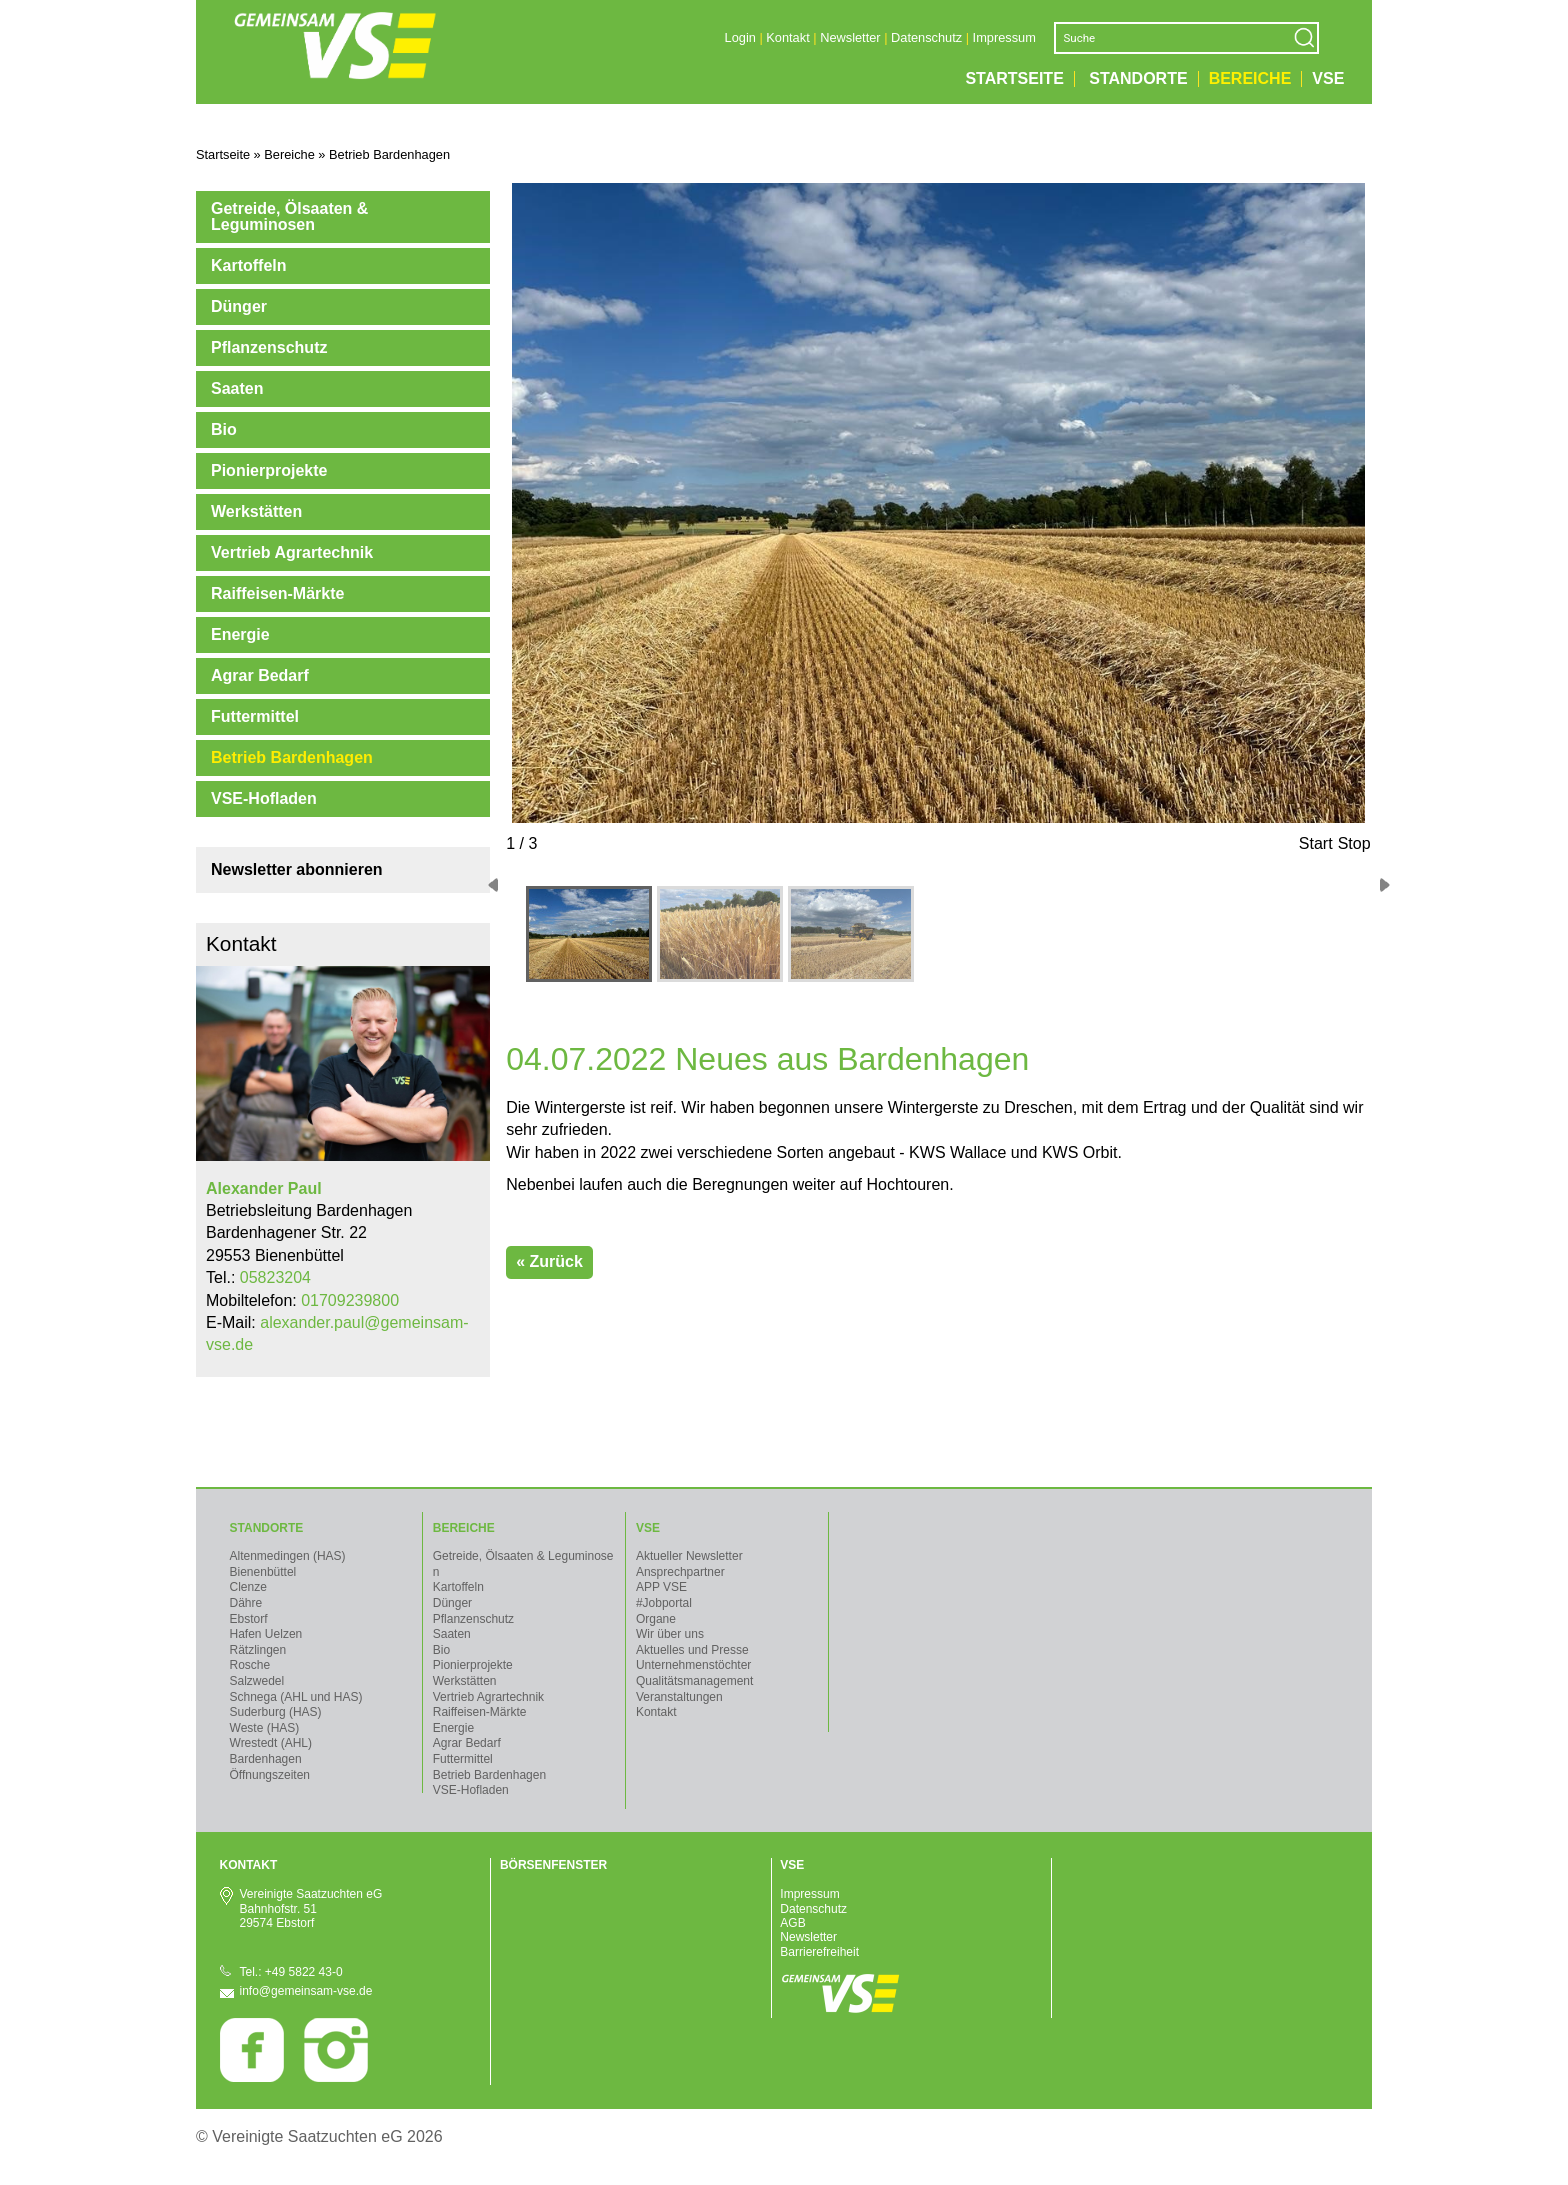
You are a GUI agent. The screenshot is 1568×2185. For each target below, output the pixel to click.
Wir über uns (670, 1634)
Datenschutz (926, 37)
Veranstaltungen (679, 1697)
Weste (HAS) (265, 1728)
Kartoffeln (249, 265)
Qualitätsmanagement (694, 1681)
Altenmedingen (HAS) (288, 1556)
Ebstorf (249, 1619)
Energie (240, 634)
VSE (1328, 79)
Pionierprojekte (269, 470)
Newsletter (850, 37)
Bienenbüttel (263, 1572)
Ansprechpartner (680, 1572)
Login (740, 37)
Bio (224, 429)
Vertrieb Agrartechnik (292, 552)
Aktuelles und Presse (692, 1650)
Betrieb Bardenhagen (292, 757)
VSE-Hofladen (264, 798)
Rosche (250, 1665)
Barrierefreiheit (819, 1952)
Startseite (1014, 79)
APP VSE (661, 1587)
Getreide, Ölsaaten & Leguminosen (289, 216)
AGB (792, 1923)
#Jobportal (664, 1603)
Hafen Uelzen (266, 1634)
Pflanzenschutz (269, 347)
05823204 (275, 1277)
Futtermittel (255, 716)
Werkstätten (256, 511)
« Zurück (549, 1261)
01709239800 (350, 1300)
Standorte (1138, 79)
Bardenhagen (266, 1759)
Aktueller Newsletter (689, 1556)
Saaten (237, 388)
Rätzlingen (258, 1650)
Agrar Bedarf (260, 675)
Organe (656, 1619)
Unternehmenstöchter (693, 1665)
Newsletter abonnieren (297, 869)
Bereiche (1250, 79)
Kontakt (787, 37)
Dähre (246, 1603)
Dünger (239, 306)
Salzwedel (257, 1681)
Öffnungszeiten (270, 1775)
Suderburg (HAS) (276, 1712)
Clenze (248, 1587)
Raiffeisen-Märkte (277, 593)
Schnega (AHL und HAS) (296, 1697)
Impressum (1004, 37)
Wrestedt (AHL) (271, 1743)
